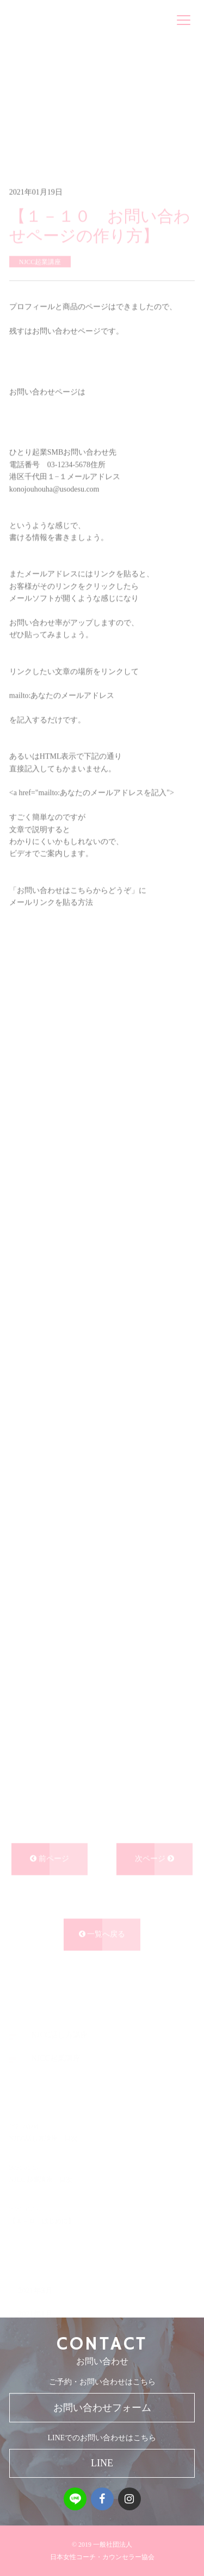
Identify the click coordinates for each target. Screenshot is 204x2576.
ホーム (20, 129)
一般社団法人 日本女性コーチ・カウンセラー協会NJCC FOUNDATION (81, 20)
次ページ (154, 1867)
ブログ (52, 129)
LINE (102, 2463)
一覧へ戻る (102, 1943)
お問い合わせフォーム (102, 2407)
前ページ (49, 1867)
